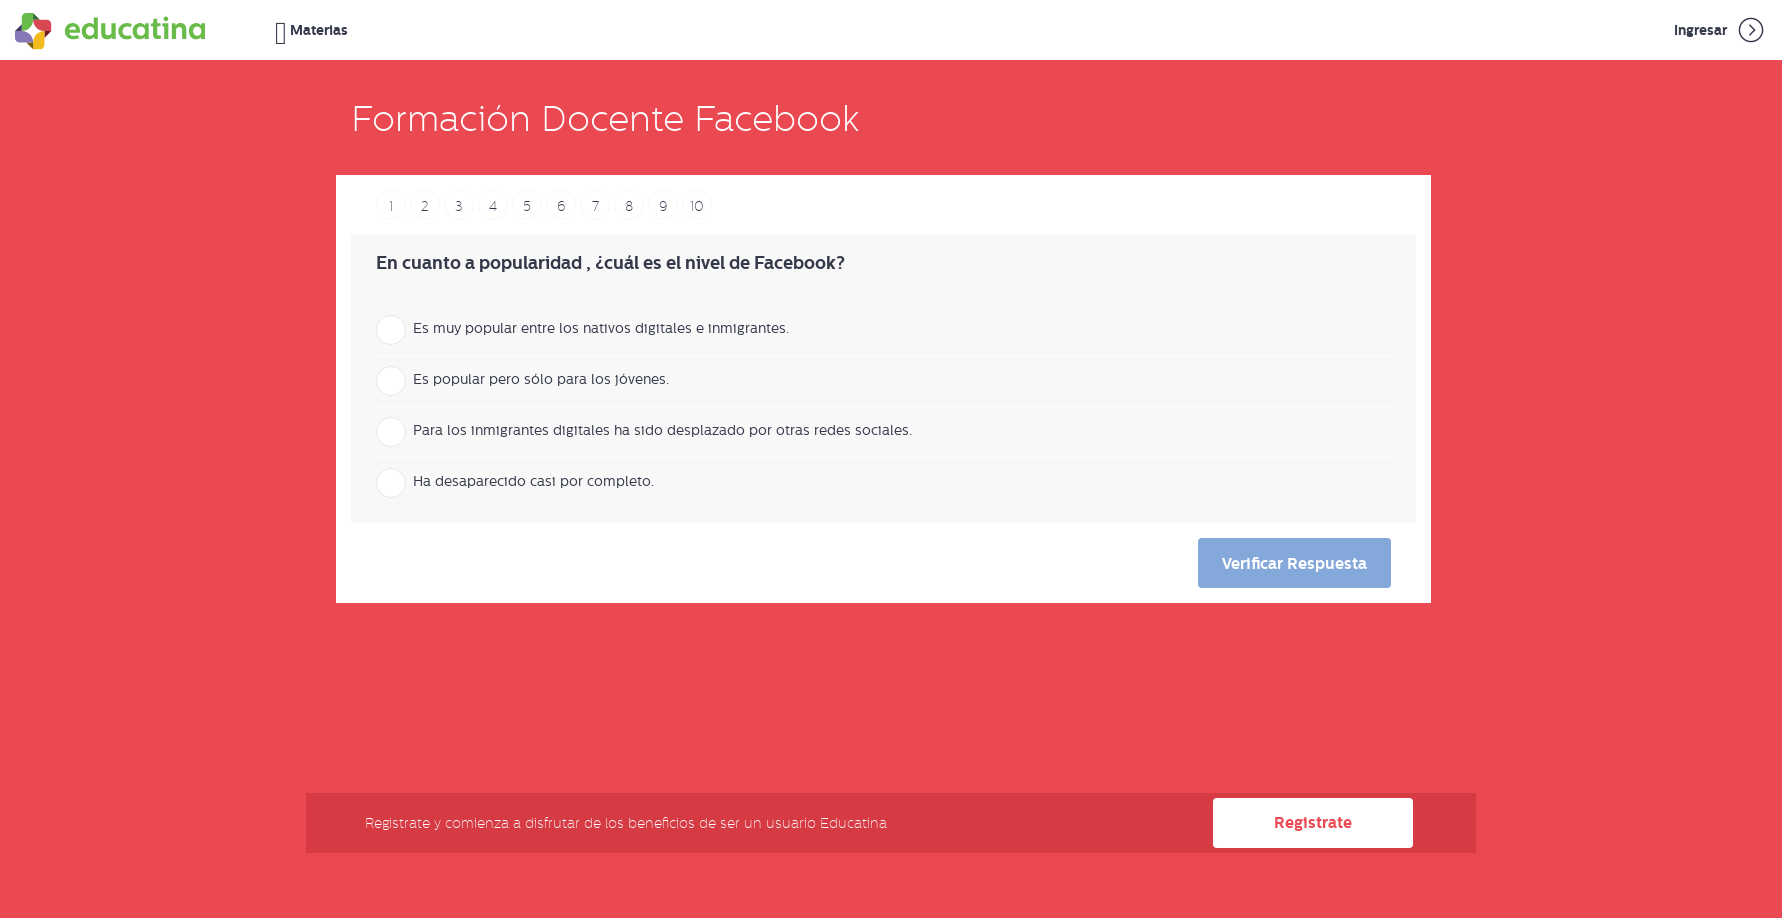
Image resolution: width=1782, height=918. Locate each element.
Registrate (1313, 822)
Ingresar (1720, 30)
